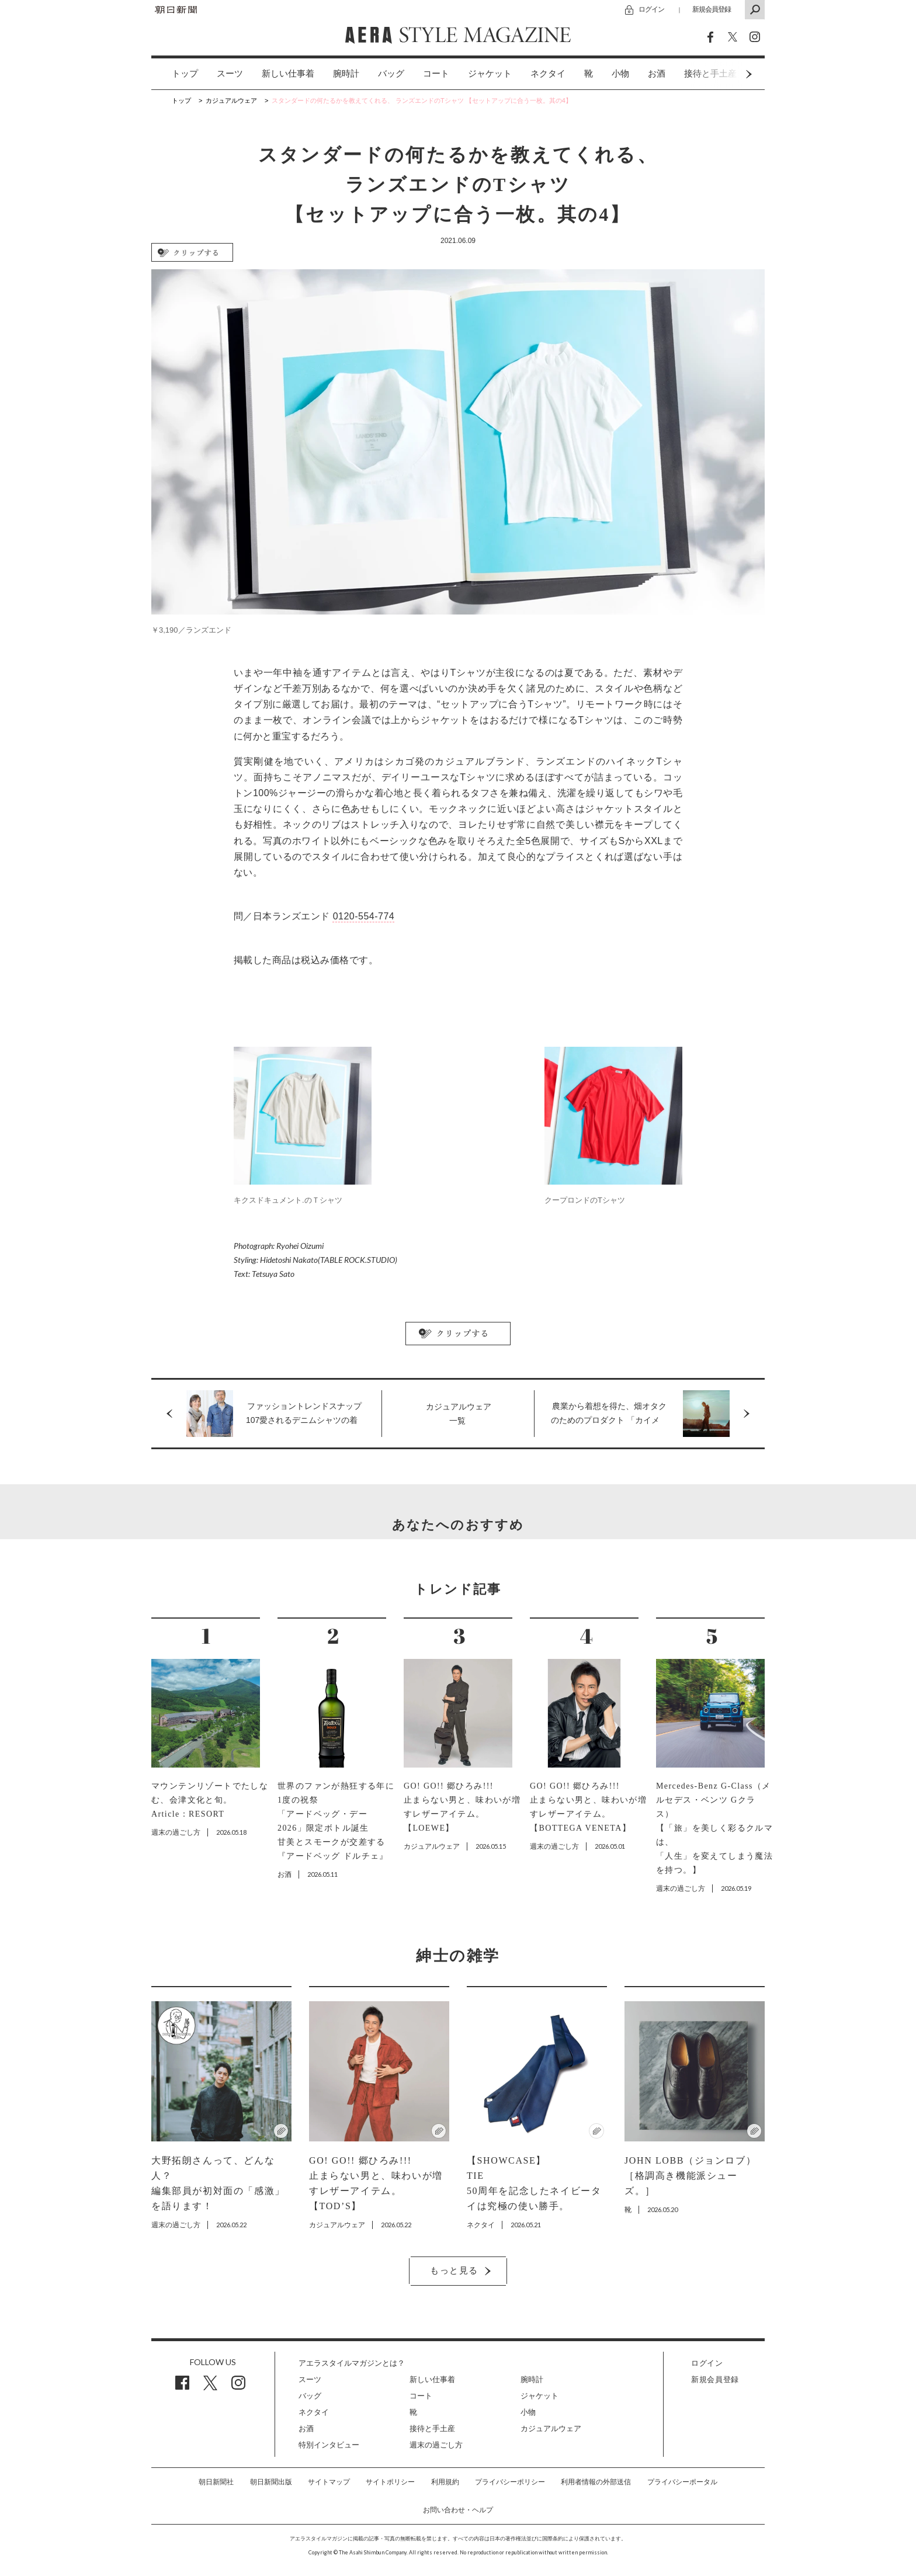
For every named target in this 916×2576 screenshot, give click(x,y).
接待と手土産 (432, 2428)
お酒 (656, 73)
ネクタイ (547, 73)
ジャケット (490, 73)
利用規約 (445, 2482)
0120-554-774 (363, 916)
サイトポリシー (390, 2482)
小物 (620, 73)
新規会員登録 (711, 9)
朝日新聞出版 (271, 2482)
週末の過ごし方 (436, 2444)
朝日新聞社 (216, 2482)
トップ (185, 73)
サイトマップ (329, 2482)
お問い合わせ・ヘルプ (458, 2510)
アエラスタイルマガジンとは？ (352, 2363)
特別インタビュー (329, 2444)
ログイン (651, 9)
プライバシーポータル (682, 2482)
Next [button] (727, 73)
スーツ (230, 73)
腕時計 (346, 73)
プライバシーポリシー (510, 2482)
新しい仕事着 (288, 73)
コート (436, 73)
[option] (175, 73)
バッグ (391, 73)
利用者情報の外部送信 (596, 2482)
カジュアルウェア (551, 2428)
